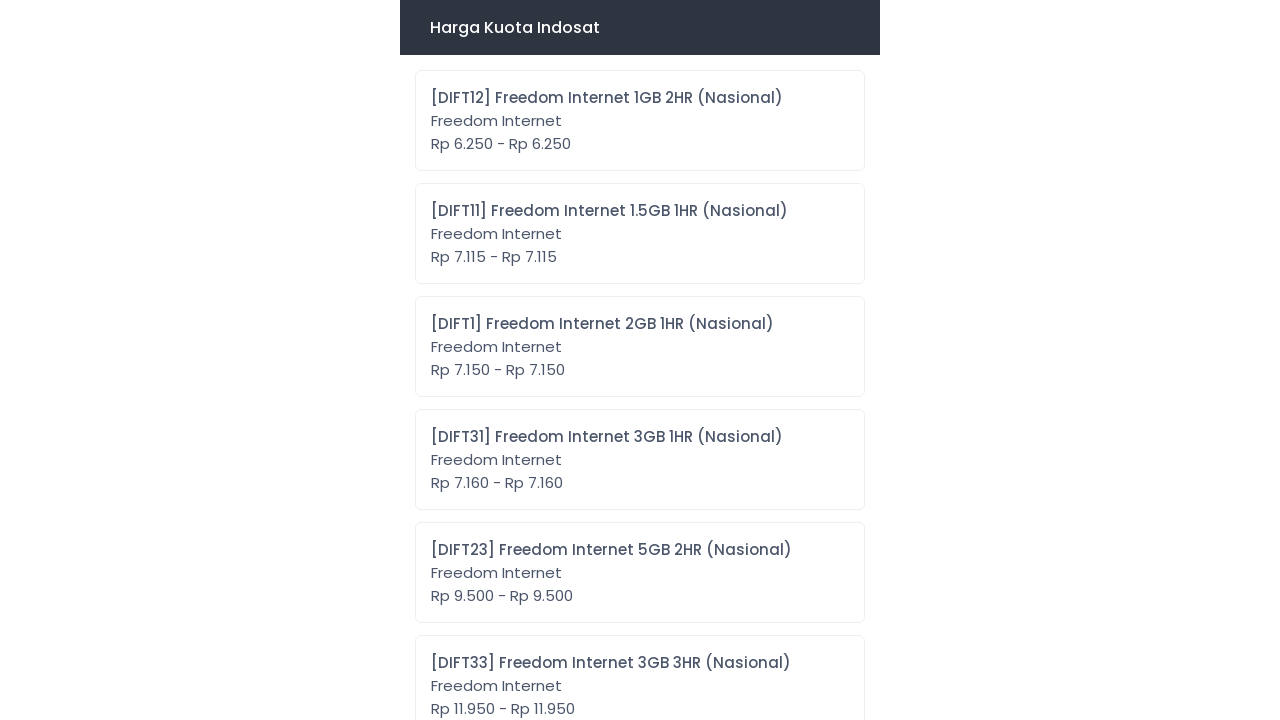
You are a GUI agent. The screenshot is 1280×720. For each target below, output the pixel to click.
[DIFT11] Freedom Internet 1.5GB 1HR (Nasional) (609, 234)
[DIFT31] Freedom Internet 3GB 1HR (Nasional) (607, 460)
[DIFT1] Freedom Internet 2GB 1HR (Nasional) (602, 347)
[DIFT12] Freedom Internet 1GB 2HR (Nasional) (607, 121)
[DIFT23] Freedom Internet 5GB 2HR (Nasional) (611, 573)
